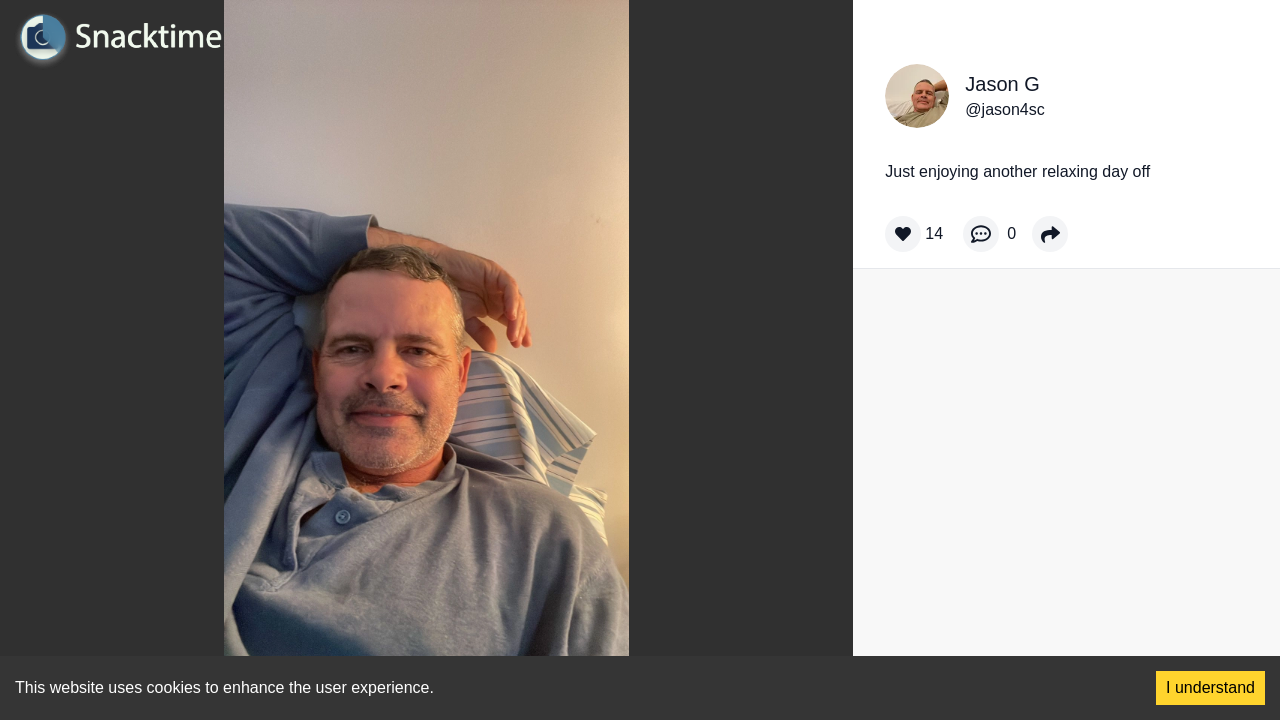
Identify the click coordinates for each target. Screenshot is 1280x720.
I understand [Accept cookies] (1210, 687)
